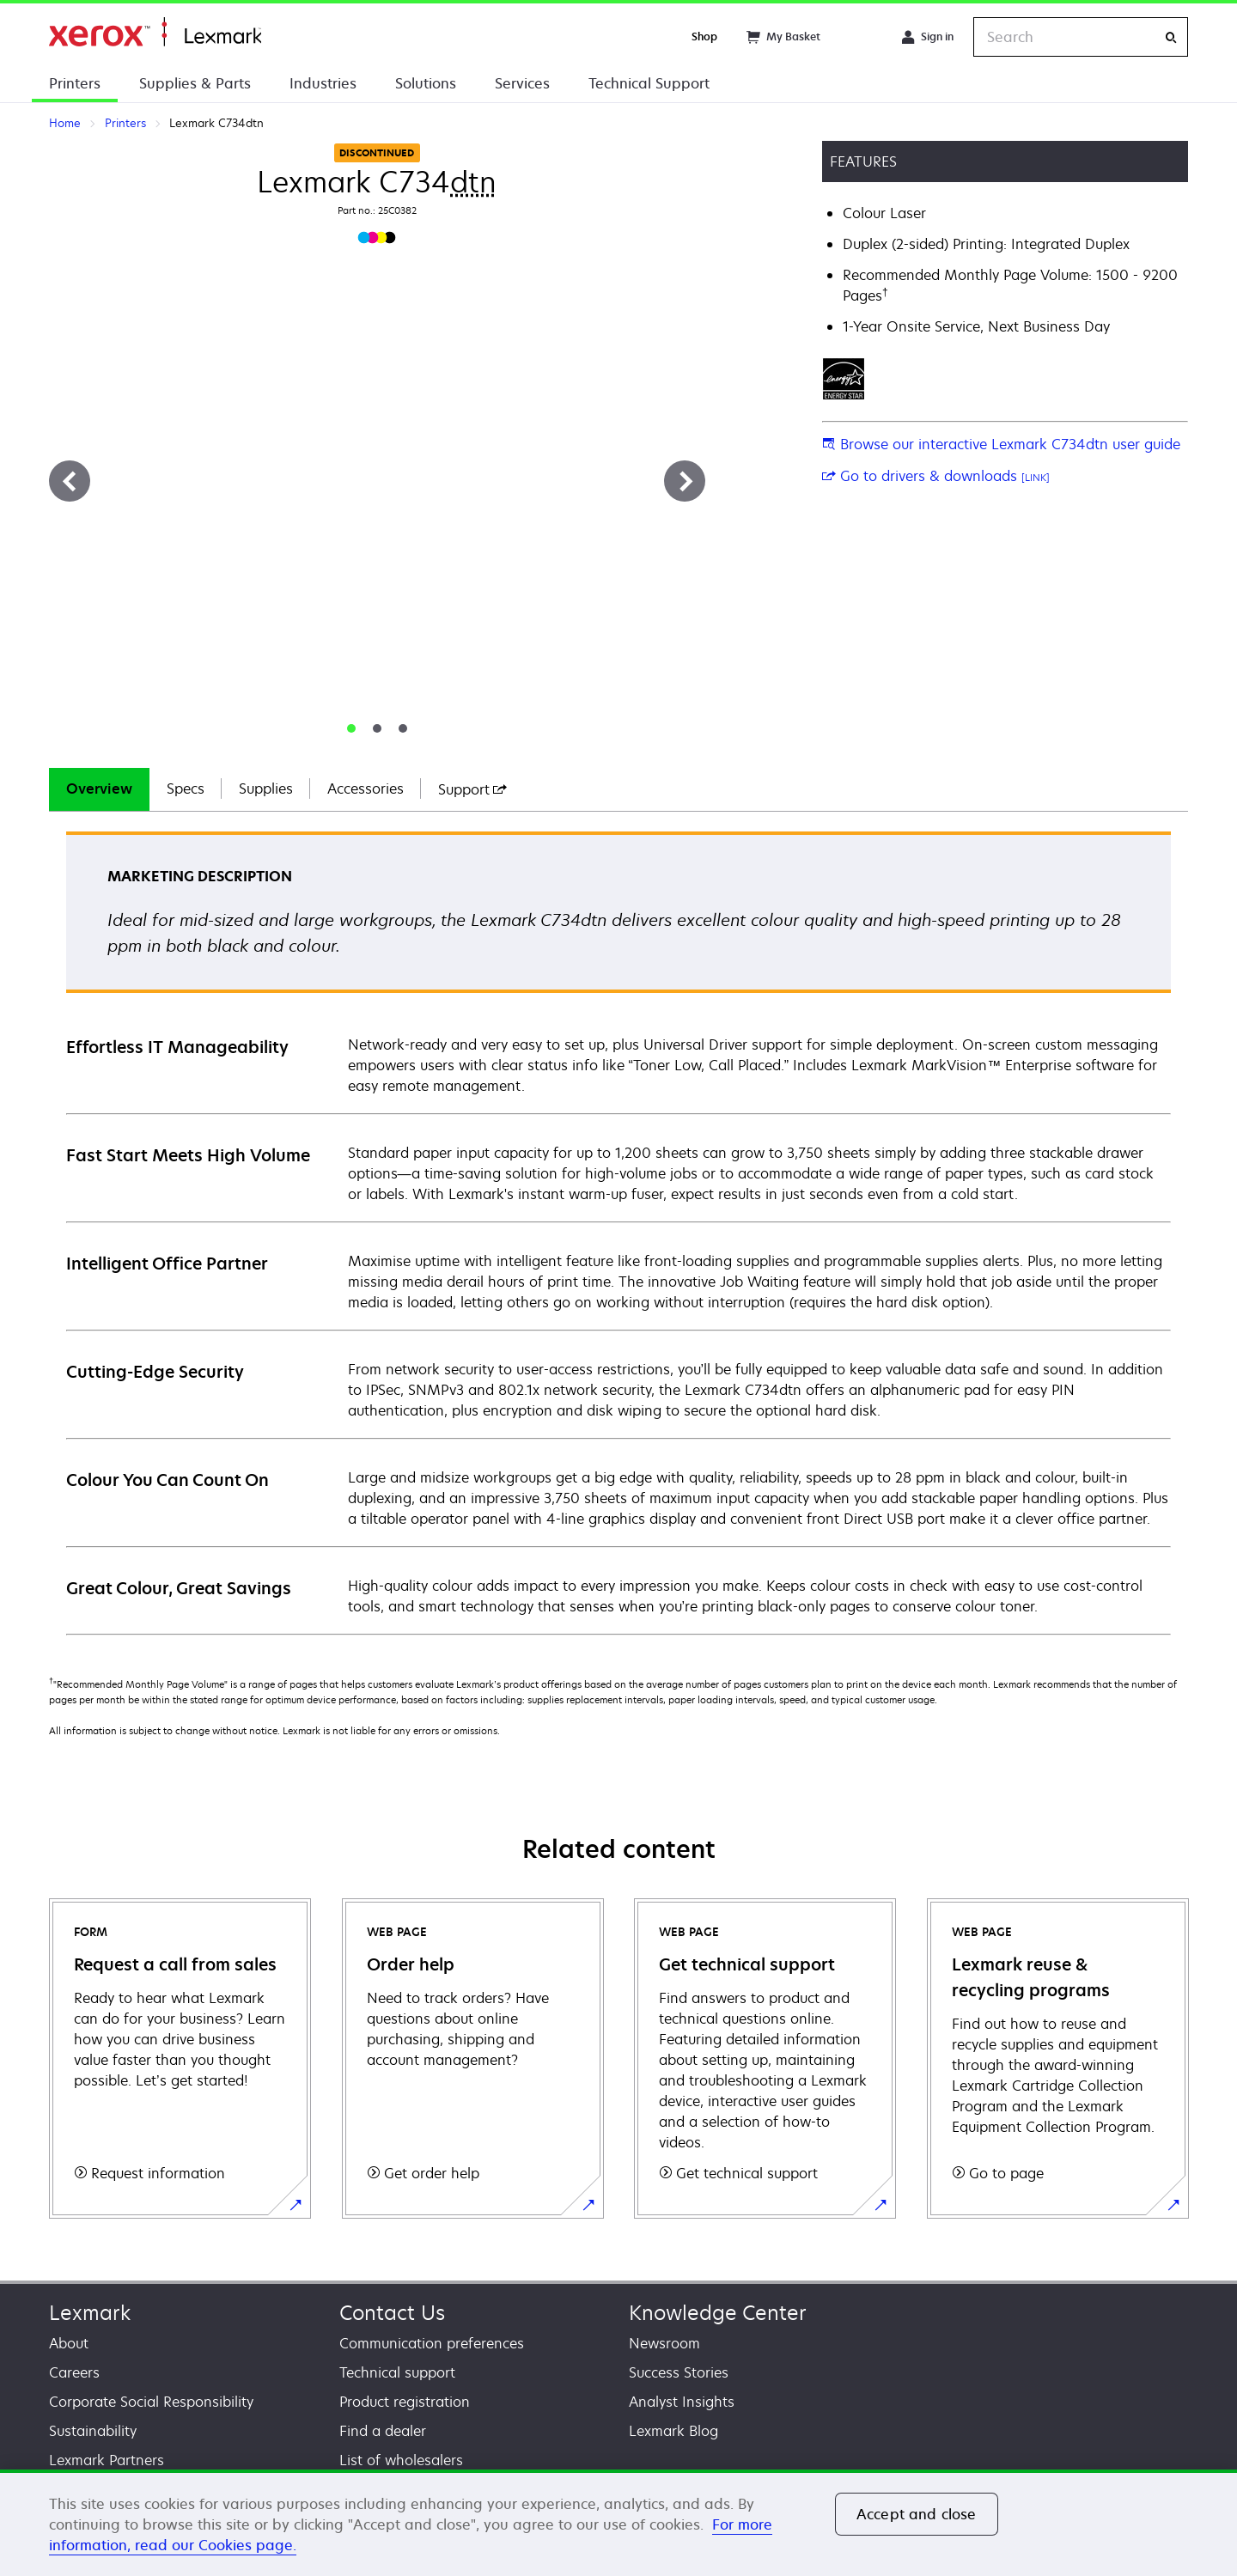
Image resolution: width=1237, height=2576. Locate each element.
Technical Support (649, 83)
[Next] (684, 481)
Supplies (266, 788)
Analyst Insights (681, 2401)
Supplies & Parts (195, 83)
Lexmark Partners (106, 2460)
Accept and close (916, 2514)
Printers (75, 83)
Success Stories (678, 2372)
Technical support (397, 2372)
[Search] (1171, 37)
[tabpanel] (618, 1232)
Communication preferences (431, 2343)
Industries (322, 83)
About (68, 2343)
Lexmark (90, 2312)
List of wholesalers (401, 2460)
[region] (618, 2522)
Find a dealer (382, 2430)
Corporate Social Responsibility (151, 2401)
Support (472, 789)
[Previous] (69, 481)
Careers (74, 2372)
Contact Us (392, 2312)
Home (155, 32)
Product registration (404, 2401)
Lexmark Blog (673, 2430)
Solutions (425, 83)
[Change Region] (860, 37)
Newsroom (664, 2343)
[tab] (351, 728)
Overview (99, 788)
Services (522, 83)
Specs (185, 788)
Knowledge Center (718, 2312)
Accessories (365, 788)
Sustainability (93, 2430)
